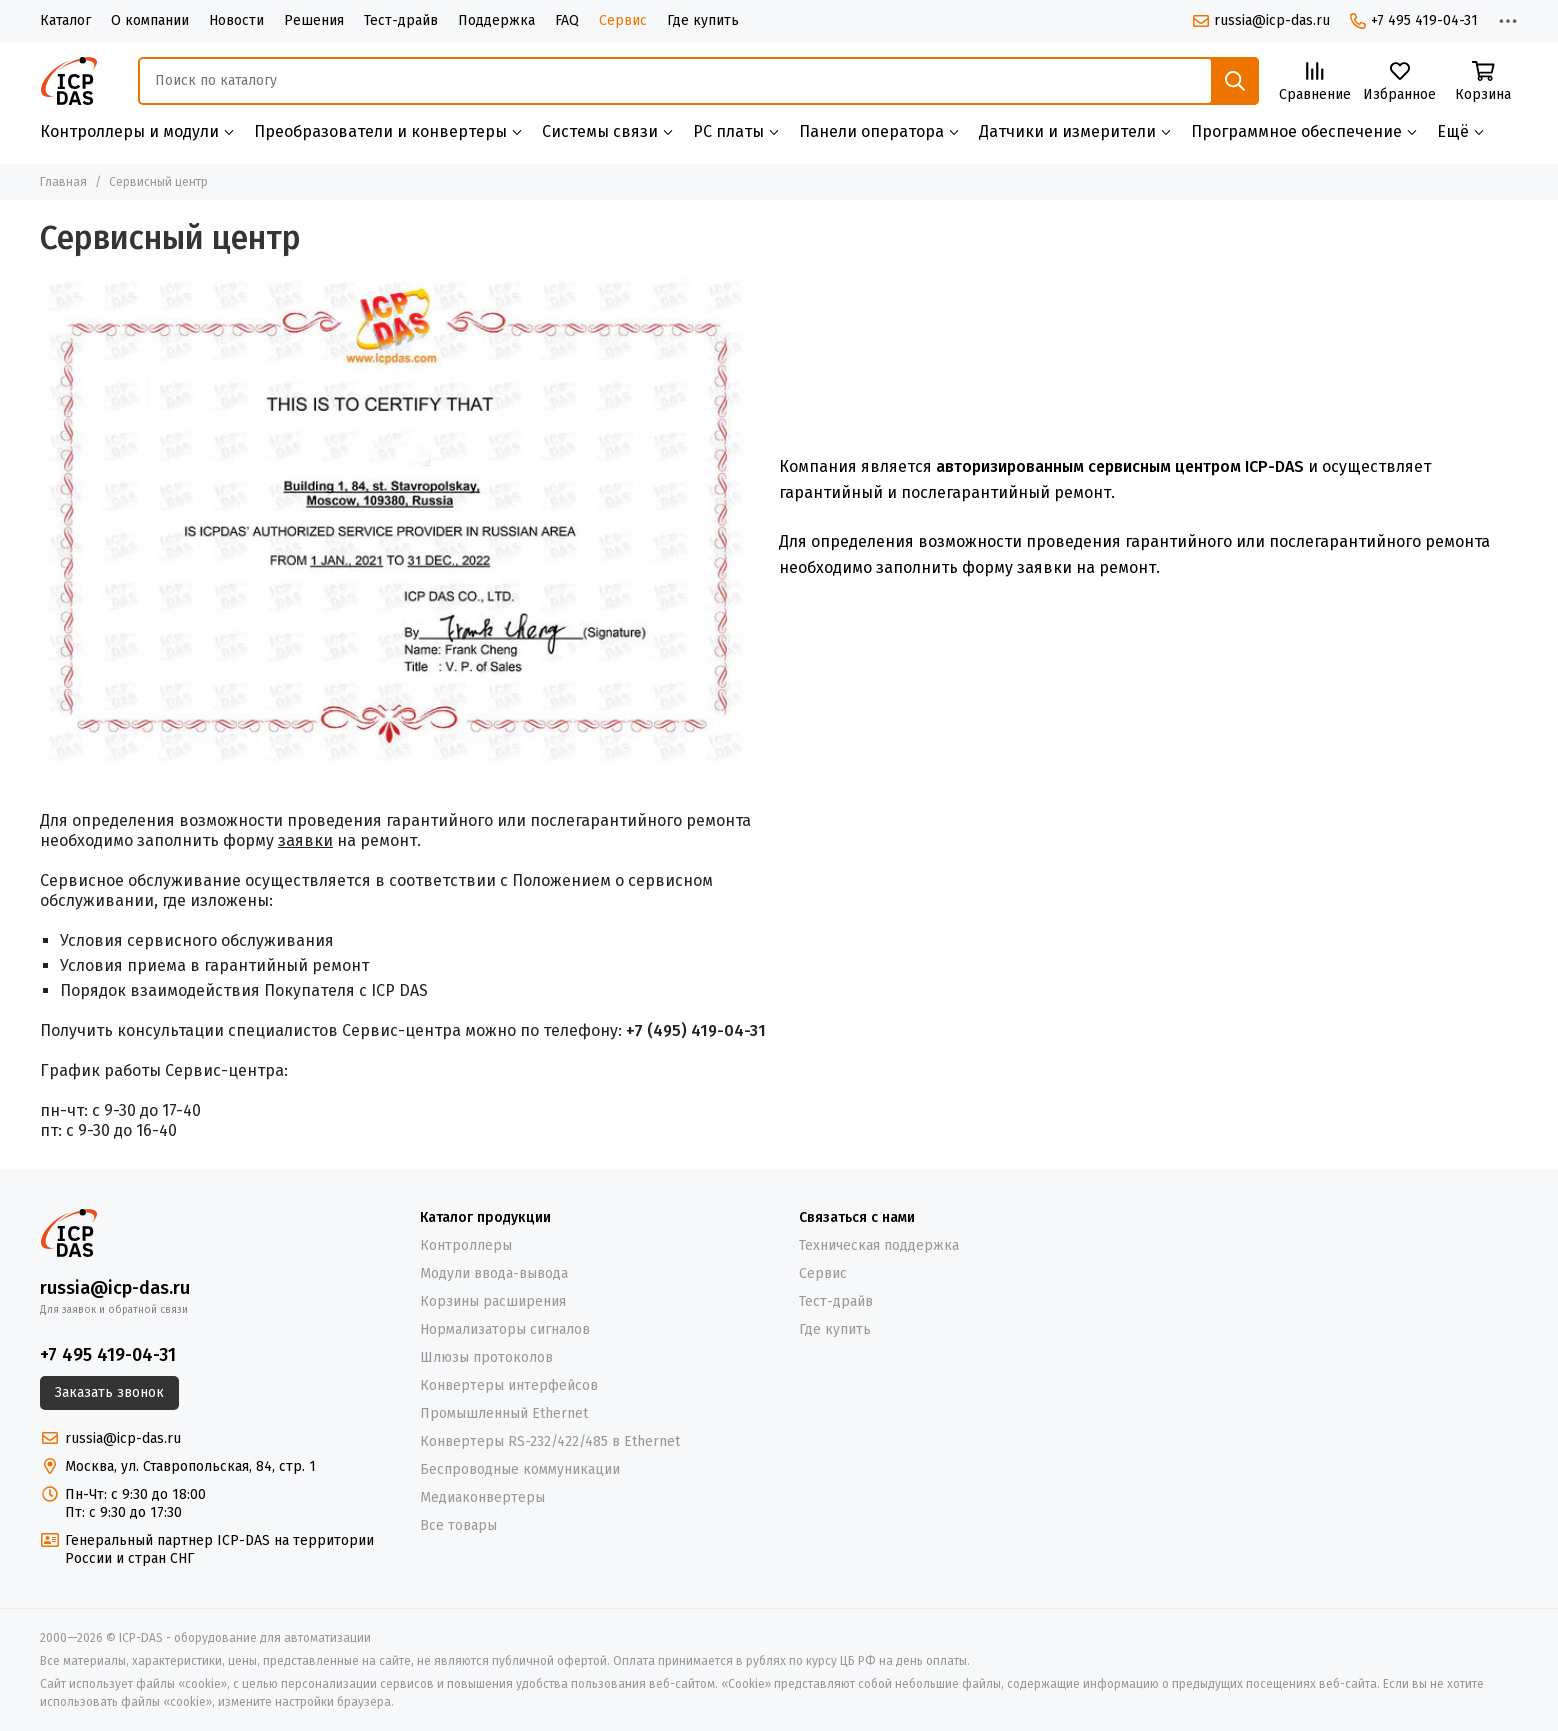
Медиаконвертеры (482, 1497)
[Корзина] (1483, 82)
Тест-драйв (401, 20)
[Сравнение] (1315, 82)
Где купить (703, 20)
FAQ (567, 20)
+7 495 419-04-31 (1414, 20)
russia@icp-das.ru (1261, 20)
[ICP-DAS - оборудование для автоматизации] (69, 81)
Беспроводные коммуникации (520, 1469)
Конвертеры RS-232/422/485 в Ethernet (550, 1441)
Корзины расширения (493, 1301)
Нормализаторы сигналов (505, 1329)
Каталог (65, 20)
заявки (305, 840)
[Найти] (1235, 81)
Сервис (623, 20)
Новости (236, 20)
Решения (314, 20)
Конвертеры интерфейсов (509, 1385)
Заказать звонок (109, 1392)
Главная (63, 182)
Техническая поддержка (879, 1245)
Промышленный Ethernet (504, 1413)
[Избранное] (1399, 82)
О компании (150, 20)
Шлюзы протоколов (486, 1357)
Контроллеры (466, 1245)
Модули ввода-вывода (494, 1273)
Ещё (1453, 131)
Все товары (458, 1525)
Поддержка (496, 20)
